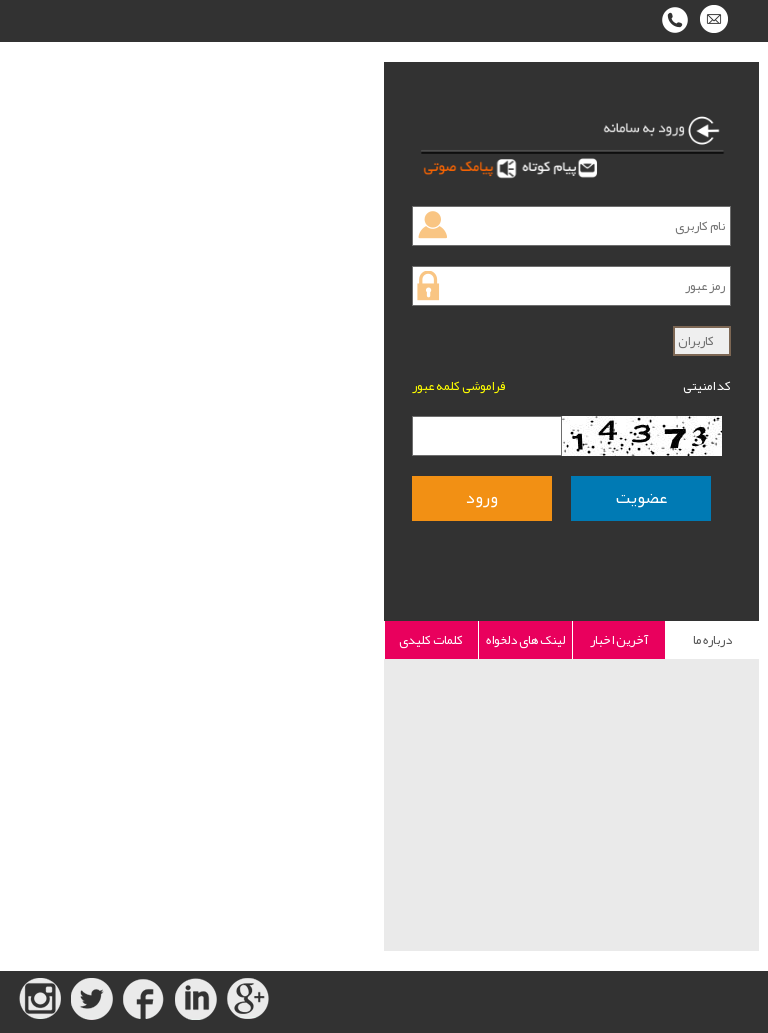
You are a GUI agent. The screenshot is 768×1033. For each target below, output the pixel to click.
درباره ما (712, 640)
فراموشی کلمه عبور (458, 386)
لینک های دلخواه (525, 640)
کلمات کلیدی (431, 640)
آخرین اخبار (619, 640)
